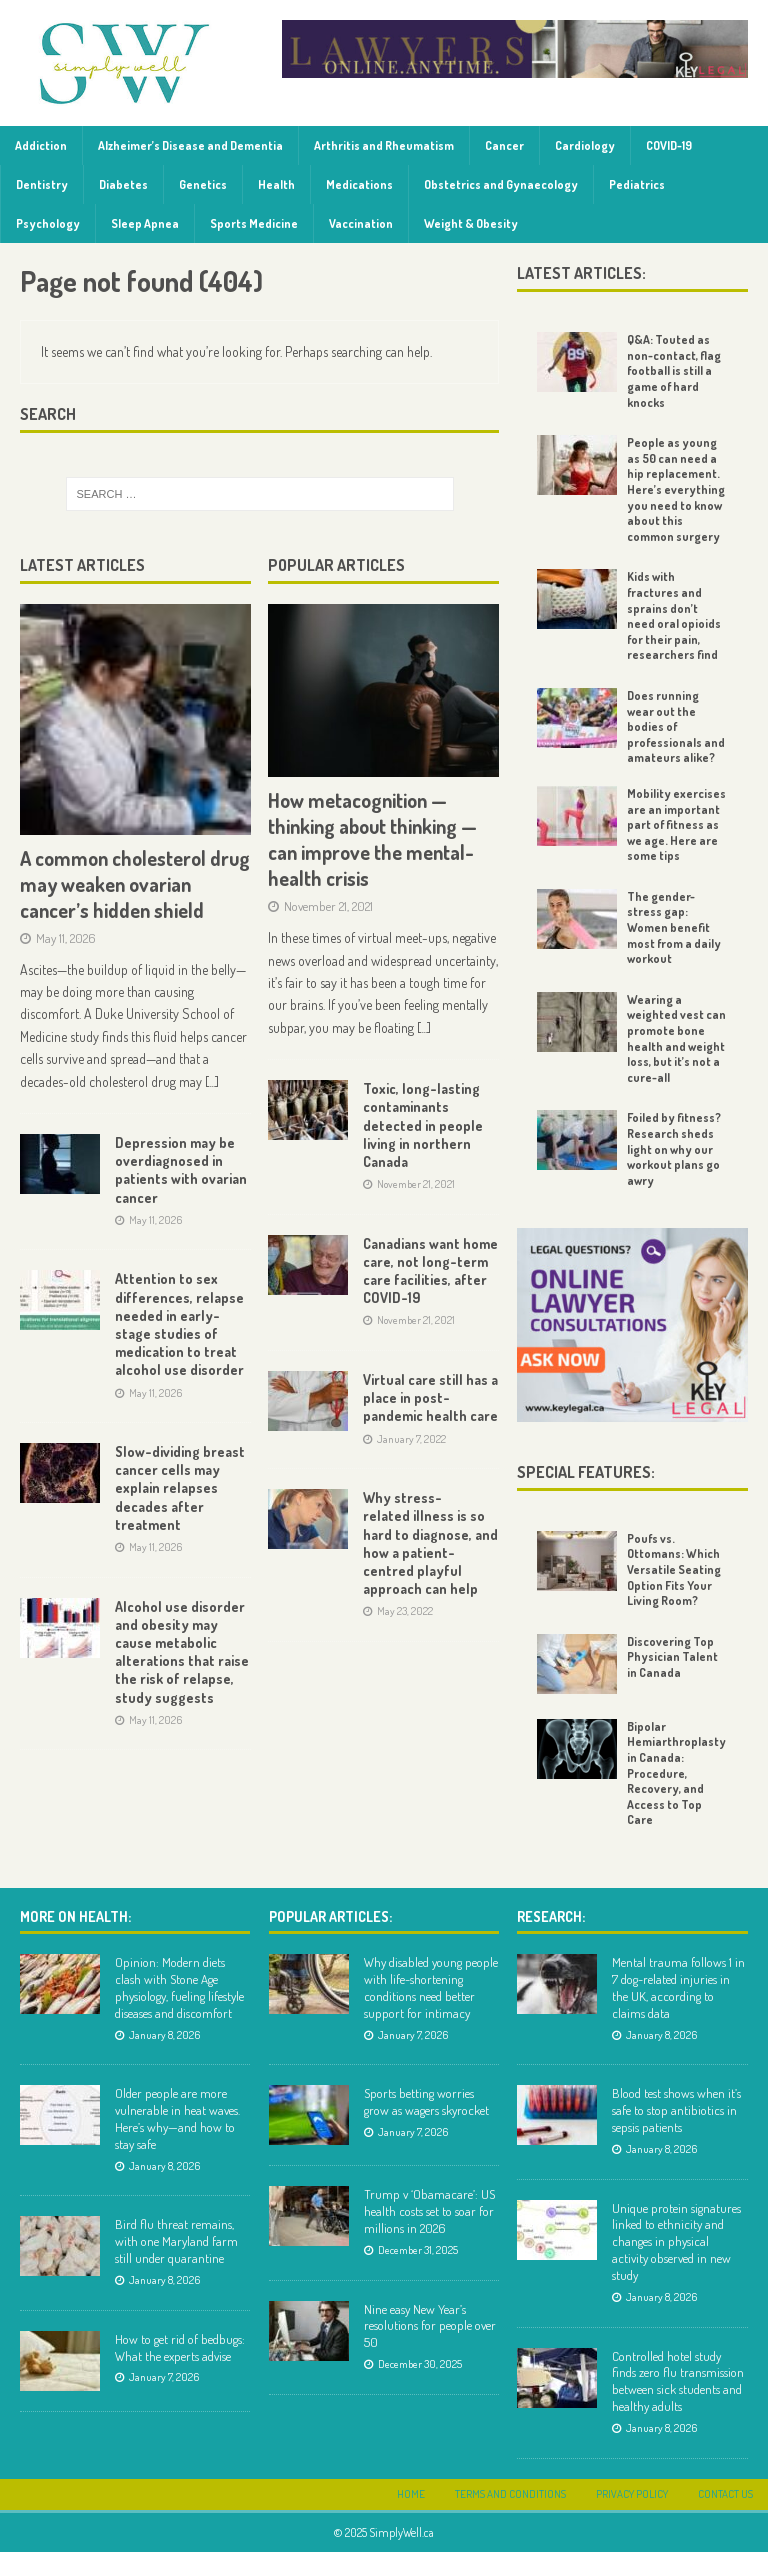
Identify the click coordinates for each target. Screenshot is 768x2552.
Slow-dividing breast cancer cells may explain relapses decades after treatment (180, 1488)
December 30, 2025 (420, 2364)
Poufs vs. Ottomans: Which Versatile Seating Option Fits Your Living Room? (674, 1569)
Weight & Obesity (471, 223)
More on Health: (75, 1916)
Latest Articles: (581, 273)
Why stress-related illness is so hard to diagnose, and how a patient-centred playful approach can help (430, 1543)
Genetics (203, 184)
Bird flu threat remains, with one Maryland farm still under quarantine (176, 2241)
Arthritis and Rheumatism (384, 145)
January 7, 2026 (164, 2377)
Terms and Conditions (510, 2494)
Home (411, 2494)
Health (276, 184)
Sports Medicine (254, 223)
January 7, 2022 (411, 1439)
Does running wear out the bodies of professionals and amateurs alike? (676, 726)
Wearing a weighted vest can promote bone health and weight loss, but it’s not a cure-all (676, 1038)
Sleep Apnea (145, 223)
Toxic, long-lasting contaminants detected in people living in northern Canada (423, 1125)
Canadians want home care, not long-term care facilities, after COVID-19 (430, 1271)
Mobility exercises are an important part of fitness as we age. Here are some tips (676, 824)
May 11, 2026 (66, 938)
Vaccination (361, 223)
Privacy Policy (632, 2494)
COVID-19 (669, 145)
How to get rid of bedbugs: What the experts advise (180, 2347)
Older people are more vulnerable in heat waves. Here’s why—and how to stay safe (177, 2118)
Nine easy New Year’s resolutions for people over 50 (430, 2326)
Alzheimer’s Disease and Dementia (190, 145)
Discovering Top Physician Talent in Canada (672, 1657)
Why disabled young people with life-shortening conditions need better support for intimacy (431, 1987)
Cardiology (585, 145)
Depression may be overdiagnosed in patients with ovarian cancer (181, 1170)
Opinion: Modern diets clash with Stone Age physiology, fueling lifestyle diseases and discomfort (179, 1987)
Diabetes (123, 184)
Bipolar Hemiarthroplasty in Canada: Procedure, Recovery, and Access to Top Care (676, 1773)
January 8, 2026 (164, 2035)
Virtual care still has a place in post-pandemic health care (430, 1397)
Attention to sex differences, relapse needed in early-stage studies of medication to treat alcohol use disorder (179, 1324)
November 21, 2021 (328, 906)
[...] (212, 1081)
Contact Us (725, 2494)
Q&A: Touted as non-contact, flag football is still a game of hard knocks (674, 370)
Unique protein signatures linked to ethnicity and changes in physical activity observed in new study (676, 2242)
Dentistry (42, 184)
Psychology (48, 223)
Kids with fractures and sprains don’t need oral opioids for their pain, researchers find (674, 615)
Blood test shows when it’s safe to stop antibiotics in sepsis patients (676, 2110)
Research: (551, 1916)
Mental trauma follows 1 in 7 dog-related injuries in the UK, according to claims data (678, 1987)
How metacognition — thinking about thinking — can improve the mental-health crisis (372, 839)
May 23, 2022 (405, 1611)
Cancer (504, 145)
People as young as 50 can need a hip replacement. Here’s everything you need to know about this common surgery (676, 489)
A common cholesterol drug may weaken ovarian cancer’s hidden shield (135, 884)
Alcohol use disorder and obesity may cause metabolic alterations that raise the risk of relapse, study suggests (182, 1652)
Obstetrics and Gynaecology (501, 184)
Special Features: (586, 1472)
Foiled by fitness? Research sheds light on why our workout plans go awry (674, 1148)
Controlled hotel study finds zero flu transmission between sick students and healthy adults (678, 2381)
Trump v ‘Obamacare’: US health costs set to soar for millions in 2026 (429, 2211)
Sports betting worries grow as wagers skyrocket (426, 2101)
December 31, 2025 (418, 2250)
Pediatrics (637, 184)
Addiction (41, 145)
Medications (359, 184)
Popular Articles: (330, 1916)
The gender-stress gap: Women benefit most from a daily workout (674, 927)
